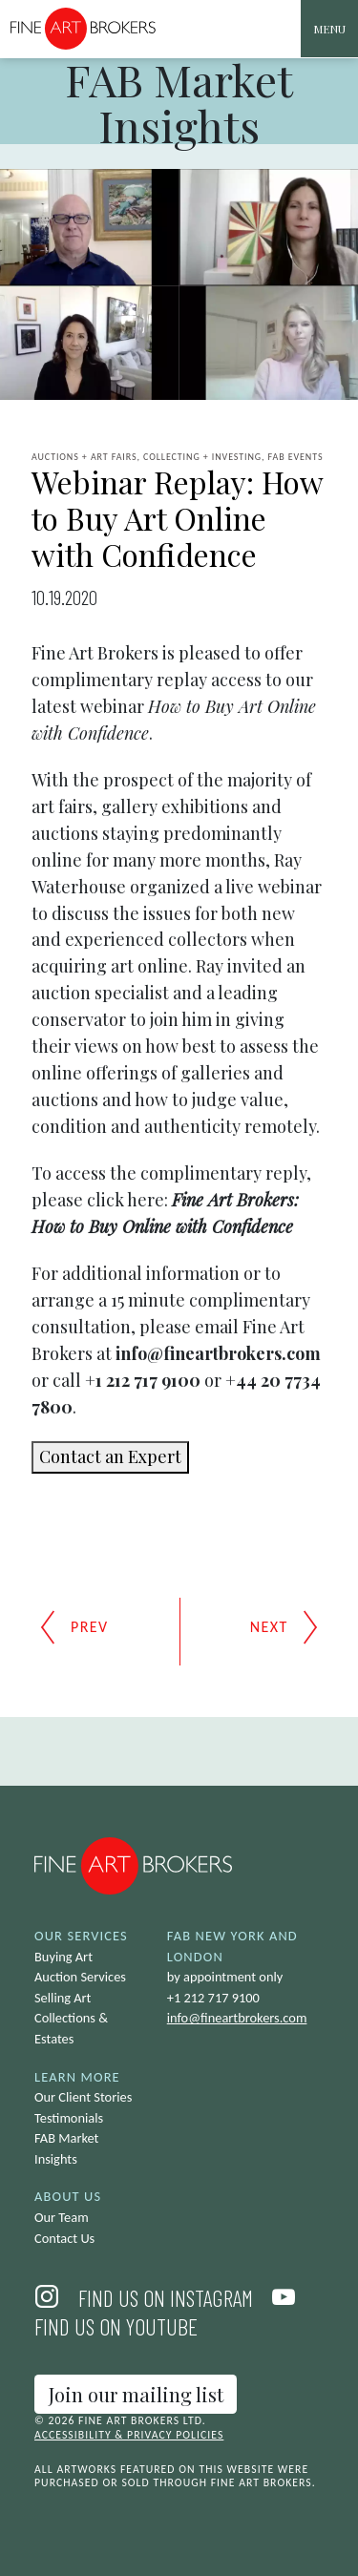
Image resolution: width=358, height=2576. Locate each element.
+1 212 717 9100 (213, 1997)
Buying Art (63, 1956)
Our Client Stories (83, 2096)
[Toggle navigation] (329, 28)
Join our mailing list (136, 2394)
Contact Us (64, 2238)
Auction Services (80, 1976)
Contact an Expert (110, 1456)
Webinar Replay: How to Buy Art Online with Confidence (177, 518)
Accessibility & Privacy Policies (128, 2434)
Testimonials (68, 2117)
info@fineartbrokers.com (237, 2017)
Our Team (61, 2217)
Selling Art (62, 1997)
